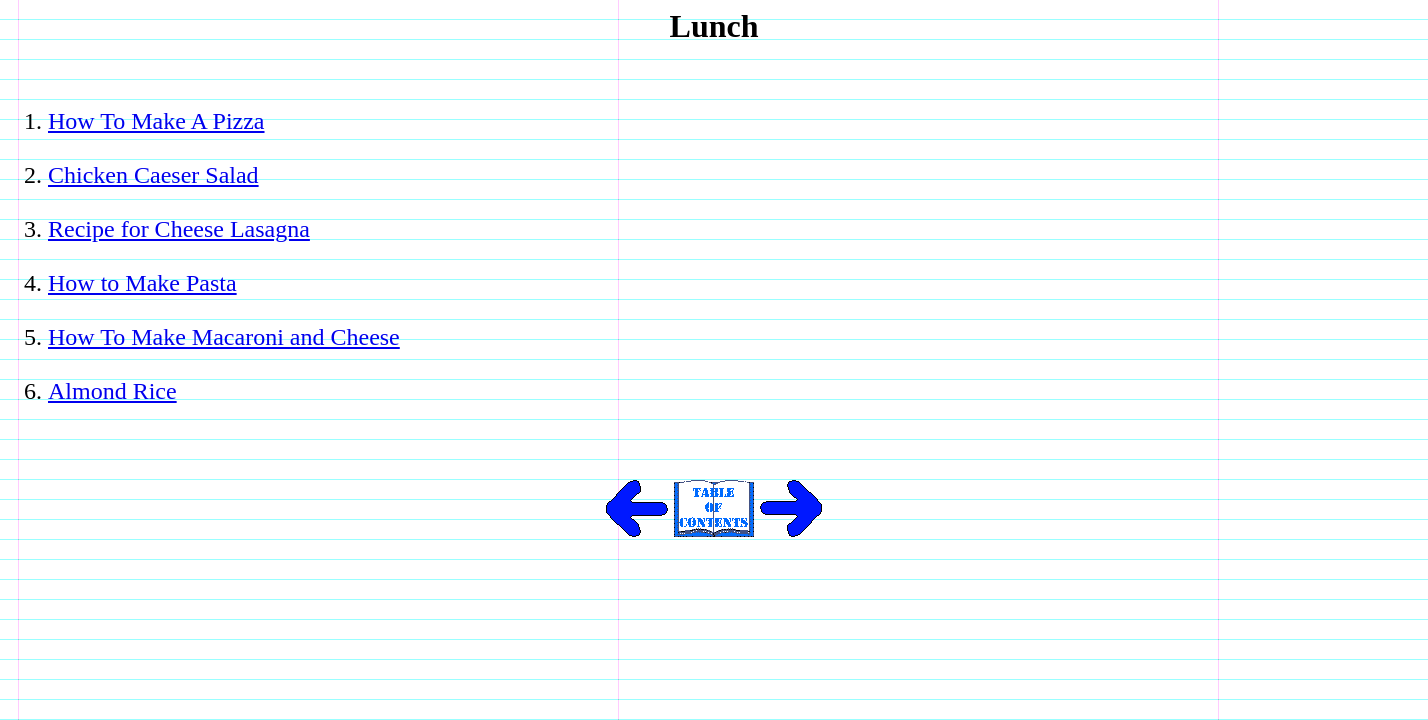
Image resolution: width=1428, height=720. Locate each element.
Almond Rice (112, 391)
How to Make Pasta (142, 283)
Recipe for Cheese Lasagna (179, 229)
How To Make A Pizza (156, 121)
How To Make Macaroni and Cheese (224, 337)
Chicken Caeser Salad (153, 175)
